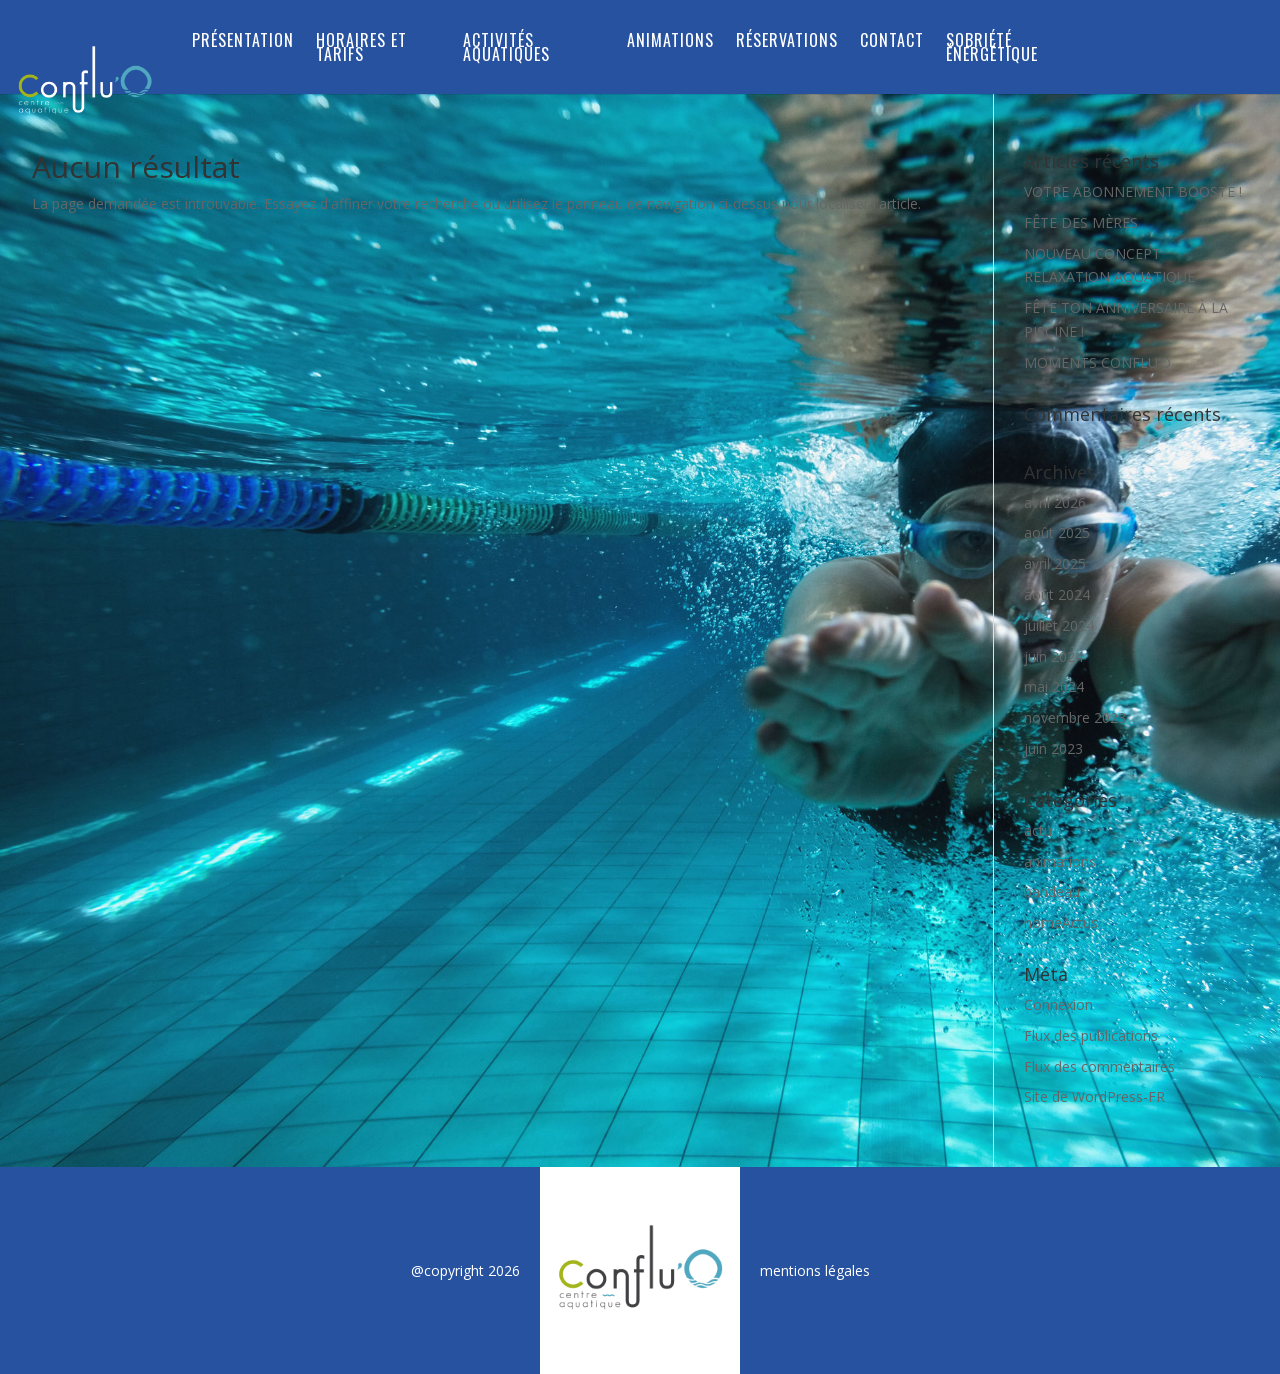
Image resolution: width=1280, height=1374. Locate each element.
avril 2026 (1055, 502)
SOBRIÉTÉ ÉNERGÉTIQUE (992, 49)
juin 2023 (1053, 748)
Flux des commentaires (1099, 1066)
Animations (670, 42)
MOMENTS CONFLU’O (1097, 362)
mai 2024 (1054, 686)
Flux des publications (1091, 1035)
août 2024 (1057, 594)
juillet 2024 (1059, 625)
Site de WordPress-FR (1094, 1096)
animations (1060, 861)
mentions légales (815, 1270)
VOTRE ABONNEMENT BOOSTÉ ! (1133, 191)
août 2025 (1057, 532)
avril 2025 (1055, 563)
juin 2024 (1053, 656)
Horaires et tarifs (361, 49)
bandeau (1052, 891)
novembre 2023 (1075, 717)
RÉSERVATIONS (787, 42)
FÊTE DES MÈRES (1081, 222)
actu (1038, 830)
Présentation (243, 42)
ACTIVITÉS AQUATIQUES (506, 49)
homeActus (1061, 922)
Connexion (1058, 1004)
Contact (892, 42)
